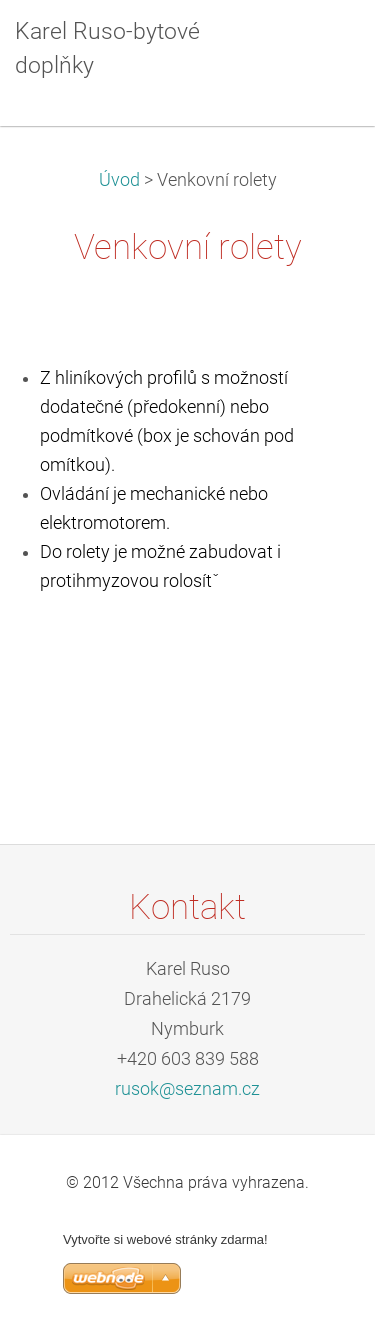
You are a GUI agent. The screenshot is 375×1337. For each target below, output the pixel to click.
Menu (320, 45)
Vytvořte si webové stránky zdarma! (165, 1239)
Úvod (119, 180)
